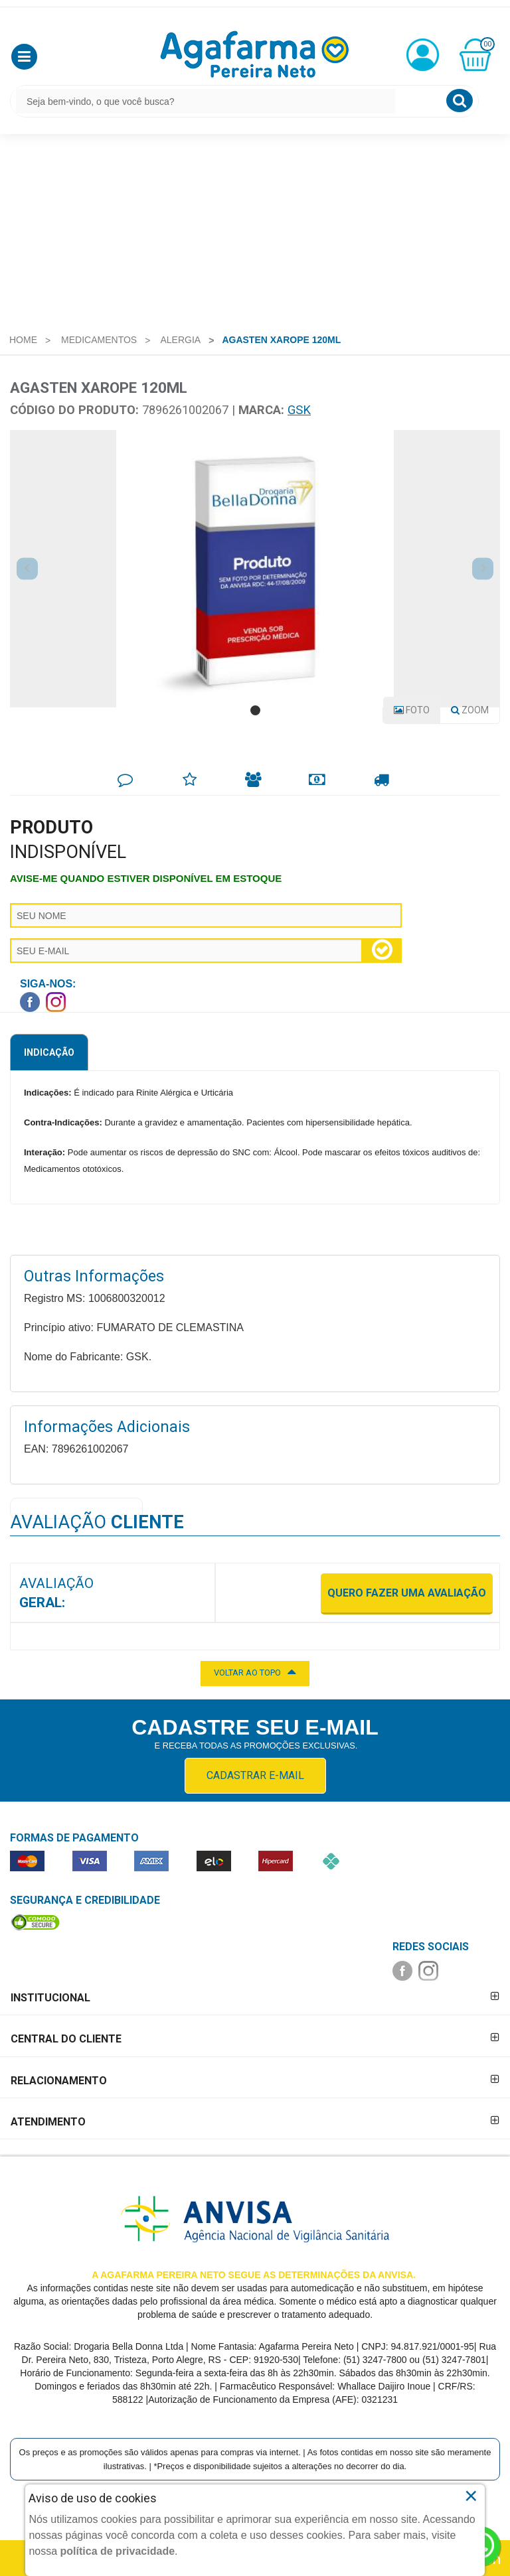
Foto (412, 710)
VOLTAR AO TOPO (255, 1671)
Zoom (475, 712)
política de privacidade (117, 2551)
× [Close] (471, 2496)
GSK (299, 410)
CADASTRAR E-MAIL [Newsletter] (255, 1775)
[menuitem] (23, 339)
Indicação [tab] (49, 1052)
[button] (24, 57)
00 (487, 44)
